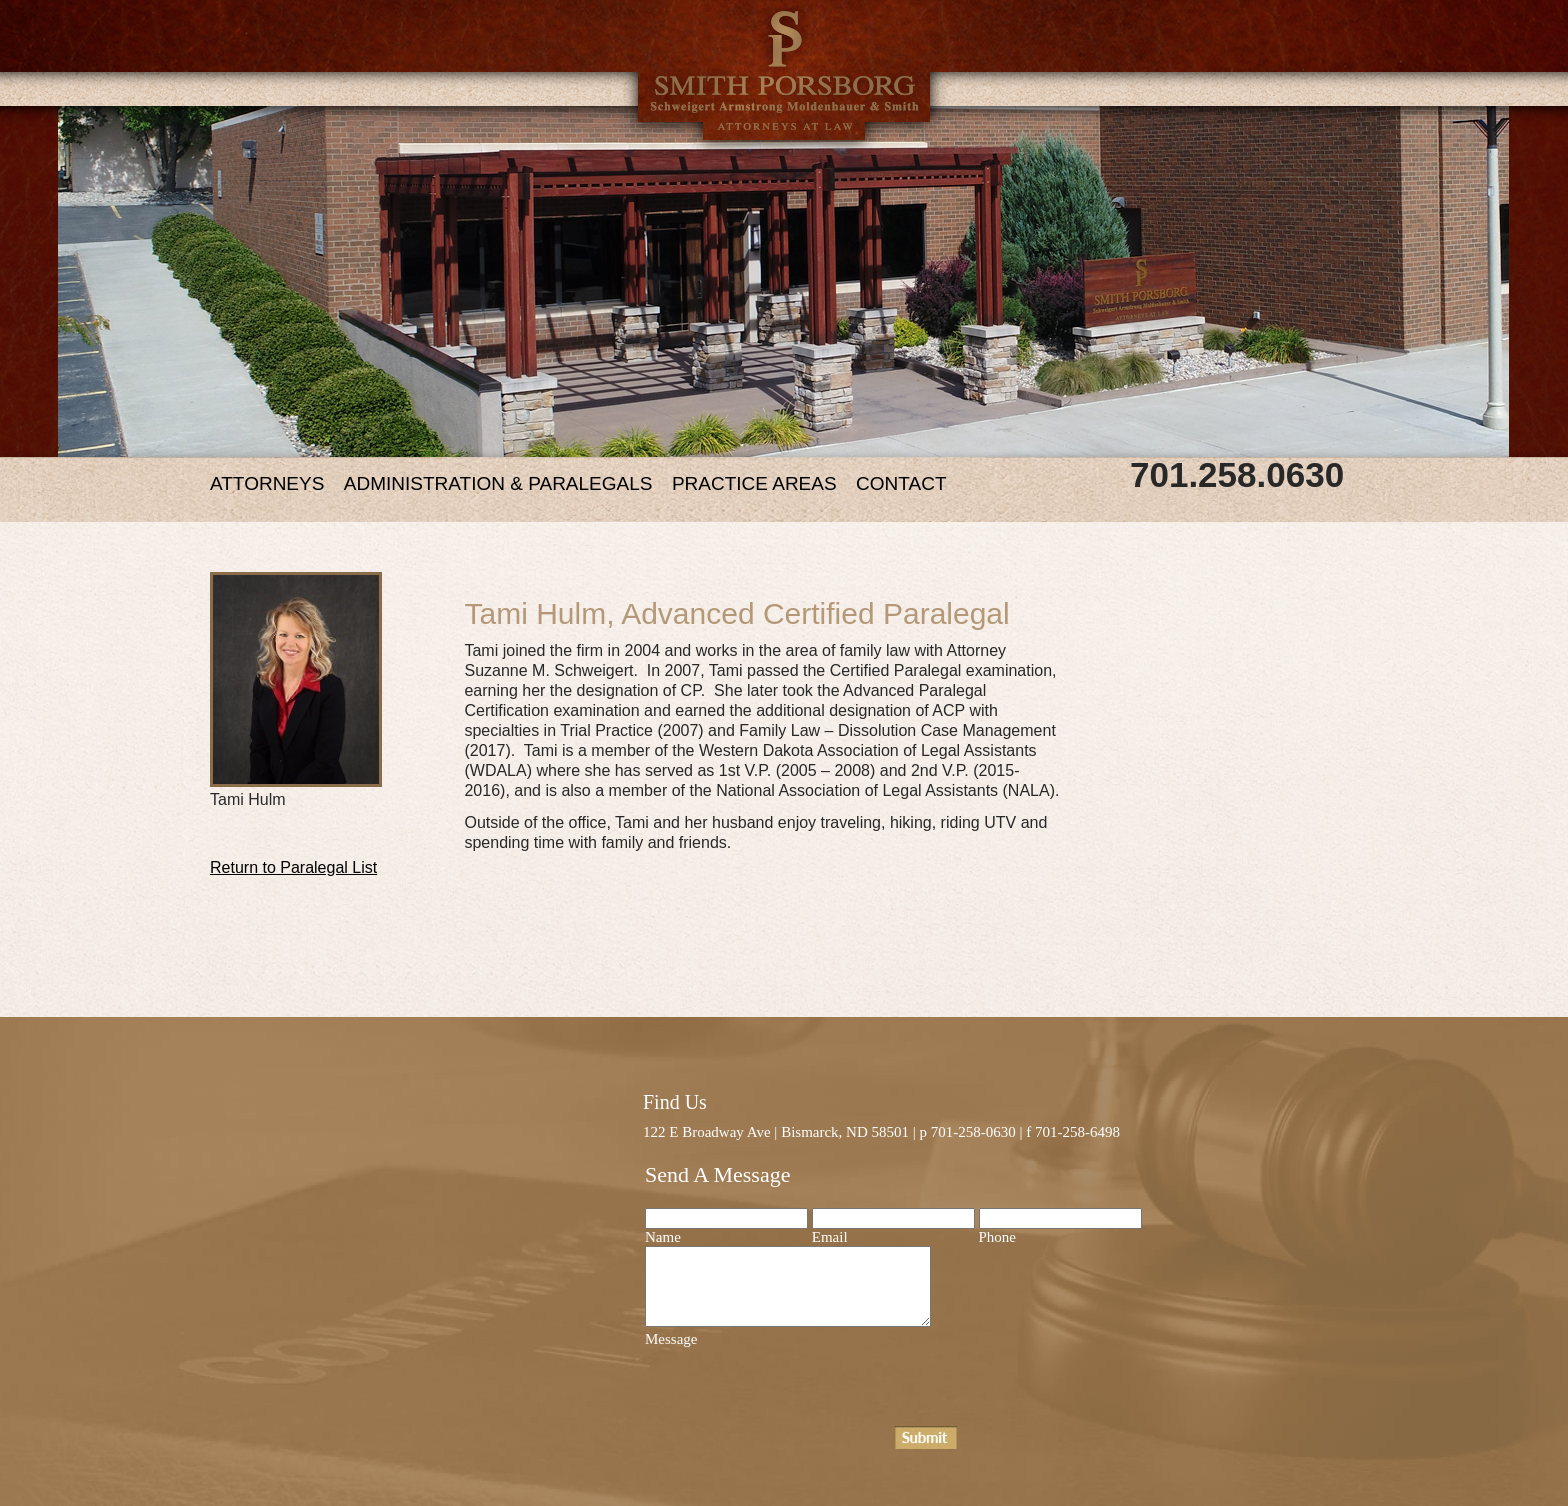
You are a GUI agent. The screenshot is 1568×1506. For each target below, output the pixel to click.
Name (663, 1237)
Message (671, 1339)
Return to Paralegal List (293, 867)
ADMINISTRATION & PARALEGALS (498, 483)
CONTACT (901, 483)
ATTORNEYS (267, 483)
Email (830, 1237)
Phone (998, 1237)
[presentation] (797, 1387)
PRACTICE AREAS (754, 483)
